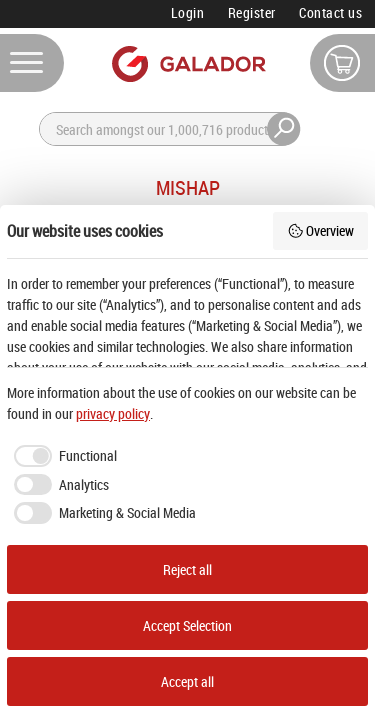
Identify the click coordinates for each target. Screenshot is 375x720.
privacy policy (113, 413)
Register (252, 12)
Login (188, 12)
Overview (321, 230)
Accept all (187, 681)
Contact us (330, 12)
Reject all (187, 569)
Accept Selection (187, 625)
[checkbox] (62, 456)
